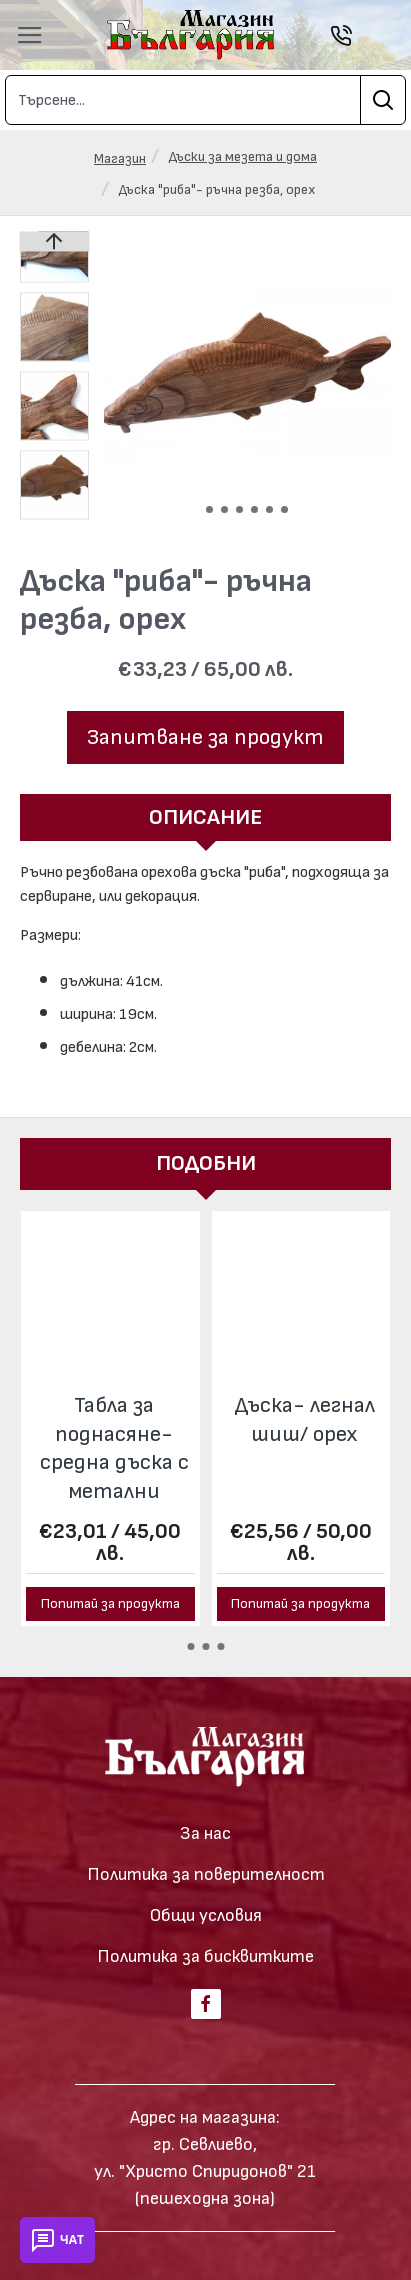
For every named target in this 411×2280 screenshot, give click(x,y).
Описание (205, 817)
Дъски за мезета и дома (243, 156)
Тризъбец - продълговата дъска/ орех (305, 1434)
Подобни (206, 1163)
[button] (209, 509)
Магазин (120, 158)
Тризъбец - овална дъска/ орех (114, 1434)
